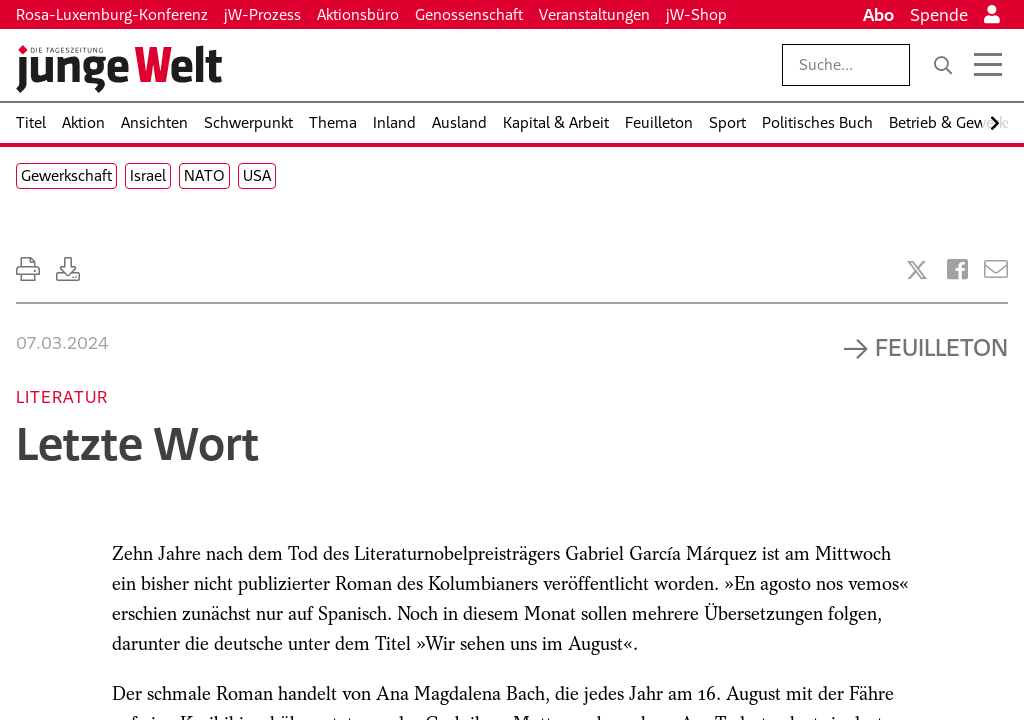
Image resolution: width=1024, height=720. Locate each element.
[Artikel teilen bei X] (917, 270)
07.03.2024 (62, 343)
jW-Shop (696, 14)
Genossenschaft (469, 14)
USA (257, 175)
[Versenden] (996, 269)
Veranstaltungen (594, 14)
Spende (939, 15)
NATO (204, 175)
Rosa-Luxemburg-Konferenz (112, 14)
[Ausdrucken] (28, 269)
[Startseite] (119, 69)
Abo (878, 15)
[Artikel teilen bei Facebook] (957, 269)
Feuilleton (941, 347)
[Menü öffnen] (988, 65)
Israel (148, 175)
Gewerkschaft (66, 175)
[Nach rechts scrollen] (995, 123)
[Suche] (943, 65)
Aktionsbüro (358, 14)
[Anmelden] (992, 15)
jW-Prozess (262, 14)
